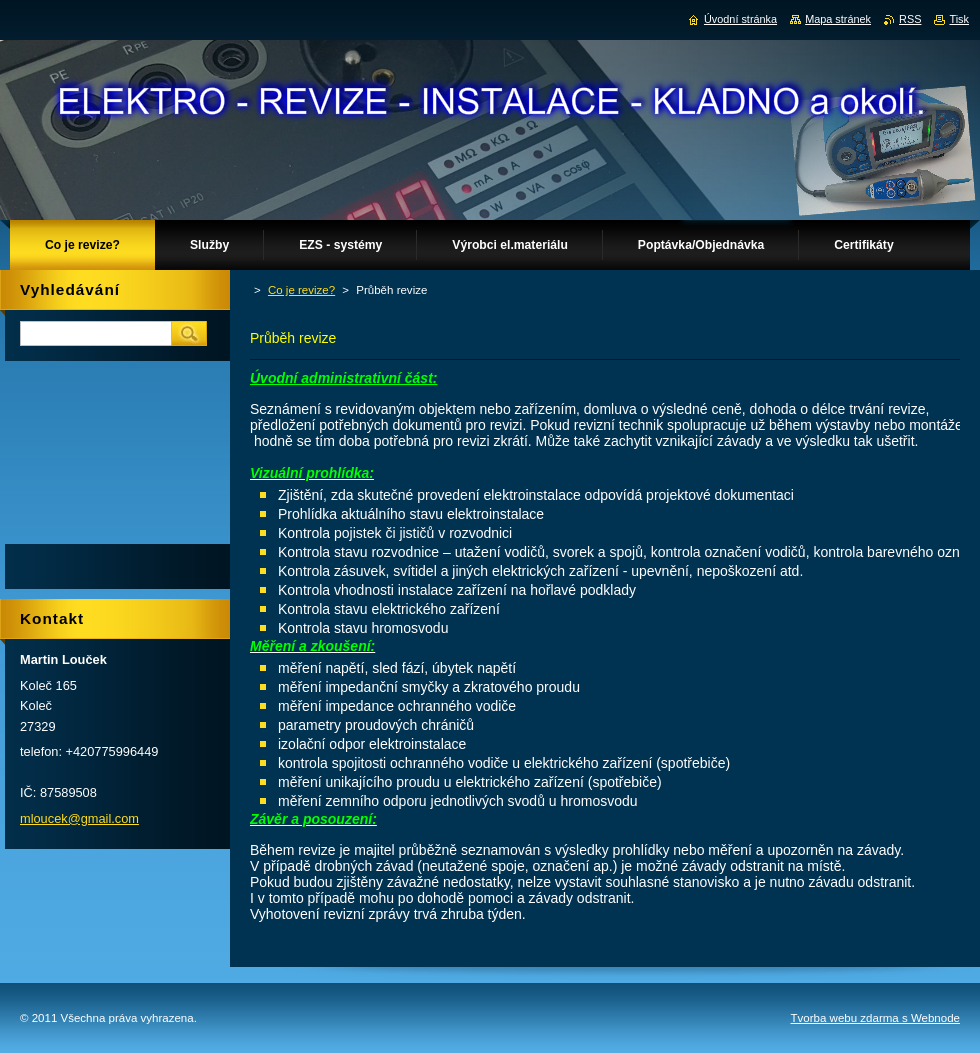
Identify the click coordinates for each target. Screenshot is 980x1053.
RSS (910, 19)
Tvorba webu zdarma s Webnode (875, 1018)
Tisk (959, 19)
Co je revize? (301, 290)
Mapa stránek (838, 19)
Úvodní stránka (740, 19)
